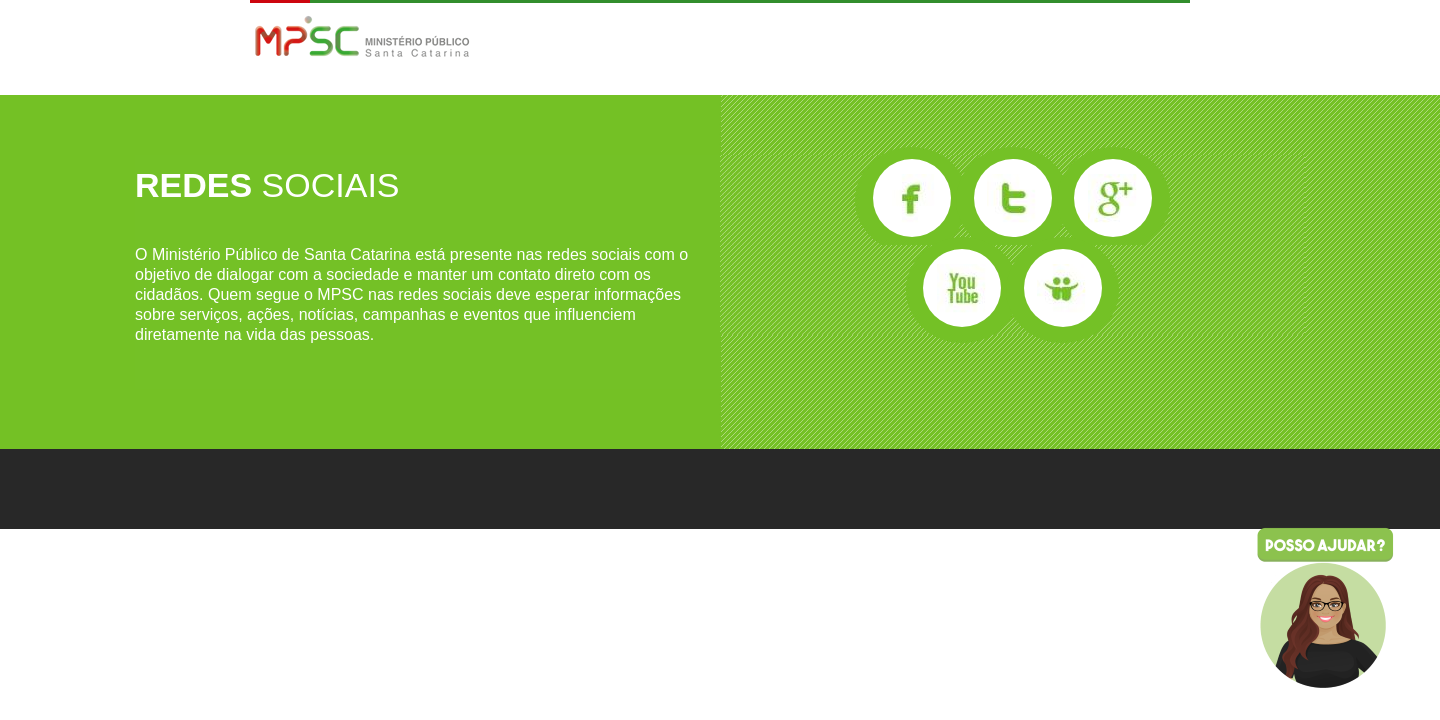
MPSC (362, 38)
